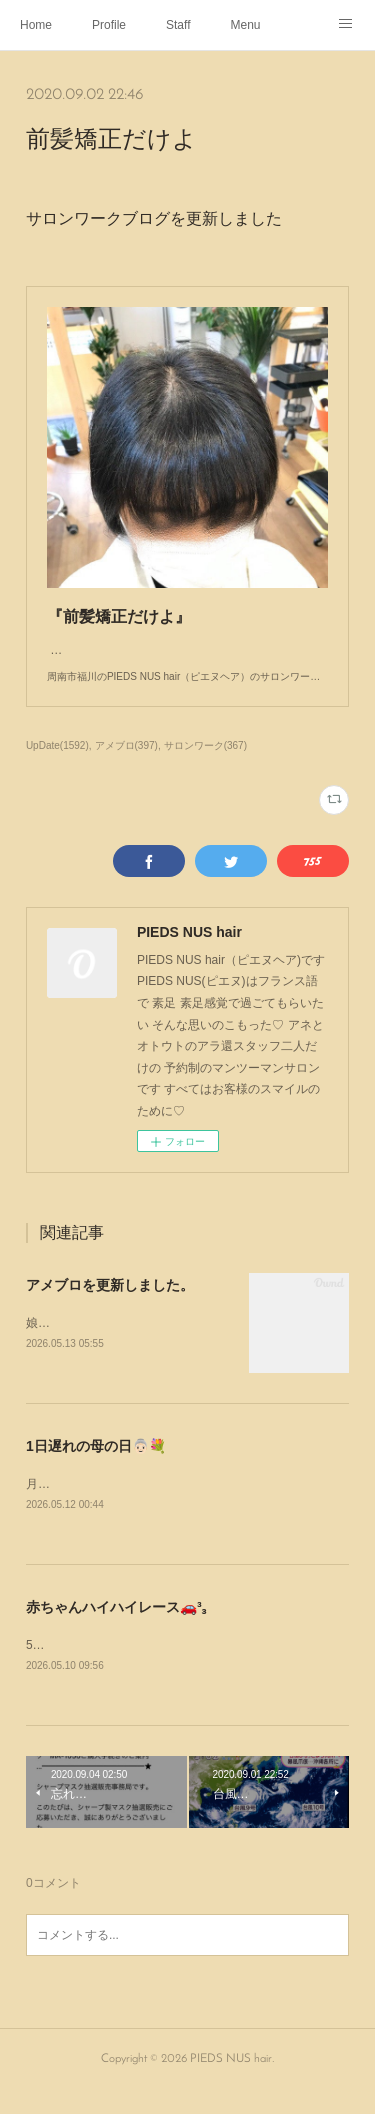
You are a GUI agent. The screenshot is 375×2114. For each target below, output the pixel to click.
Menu (246, 25)
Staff (178, 25)
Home (36, 25)
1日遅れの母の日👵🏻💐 (96, 1466)
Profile (109, 25)
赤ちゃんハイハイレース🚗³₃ (116, 1628)
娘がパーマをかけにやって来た (110, 1343)
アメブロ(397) (126, 765)
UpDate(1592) (57, 765)
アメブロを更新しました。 (110, 1305)
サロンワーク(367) (205, 765)
